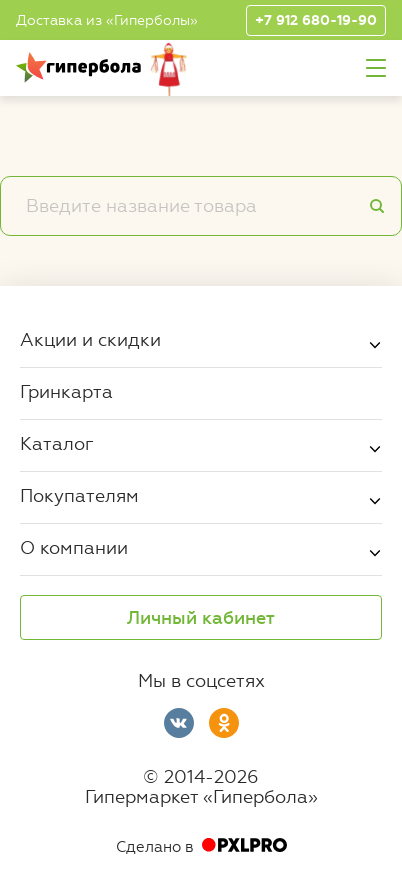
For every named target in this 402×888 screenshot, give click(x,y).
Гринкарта (66, 391)
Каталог (57, 443)
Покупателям (79, 495)
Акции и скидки (90, 339)
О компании (74, 547)
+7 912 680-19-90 (316, 20)
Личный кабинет (201, 618)
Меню (376, 68)
